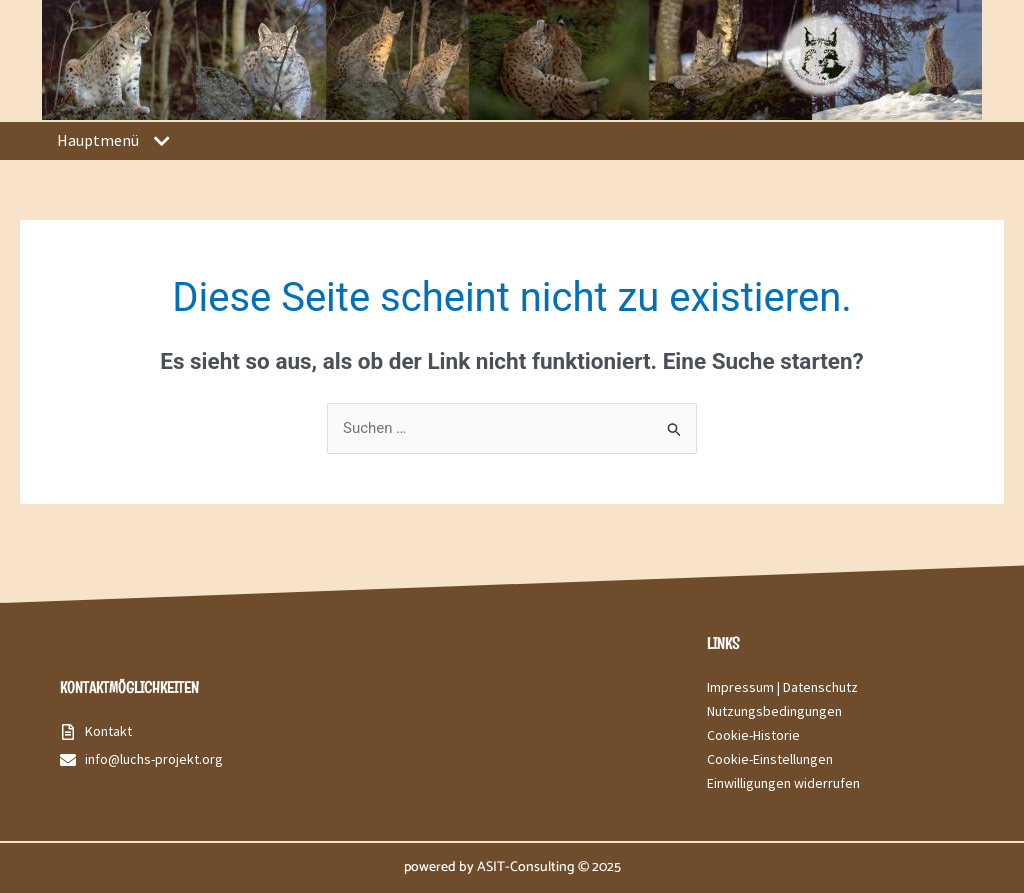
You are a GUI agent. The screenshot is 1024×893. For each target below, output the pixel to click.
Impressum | (745, 687)
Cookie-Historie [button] (753, 735)
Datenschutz (820, 687)
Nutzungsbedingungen (774, 711)
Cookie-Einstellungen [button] (770, 759)
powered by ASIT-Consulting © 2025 (512, 867)
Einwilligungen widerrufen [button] (783, 783)
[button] (161, 141)
